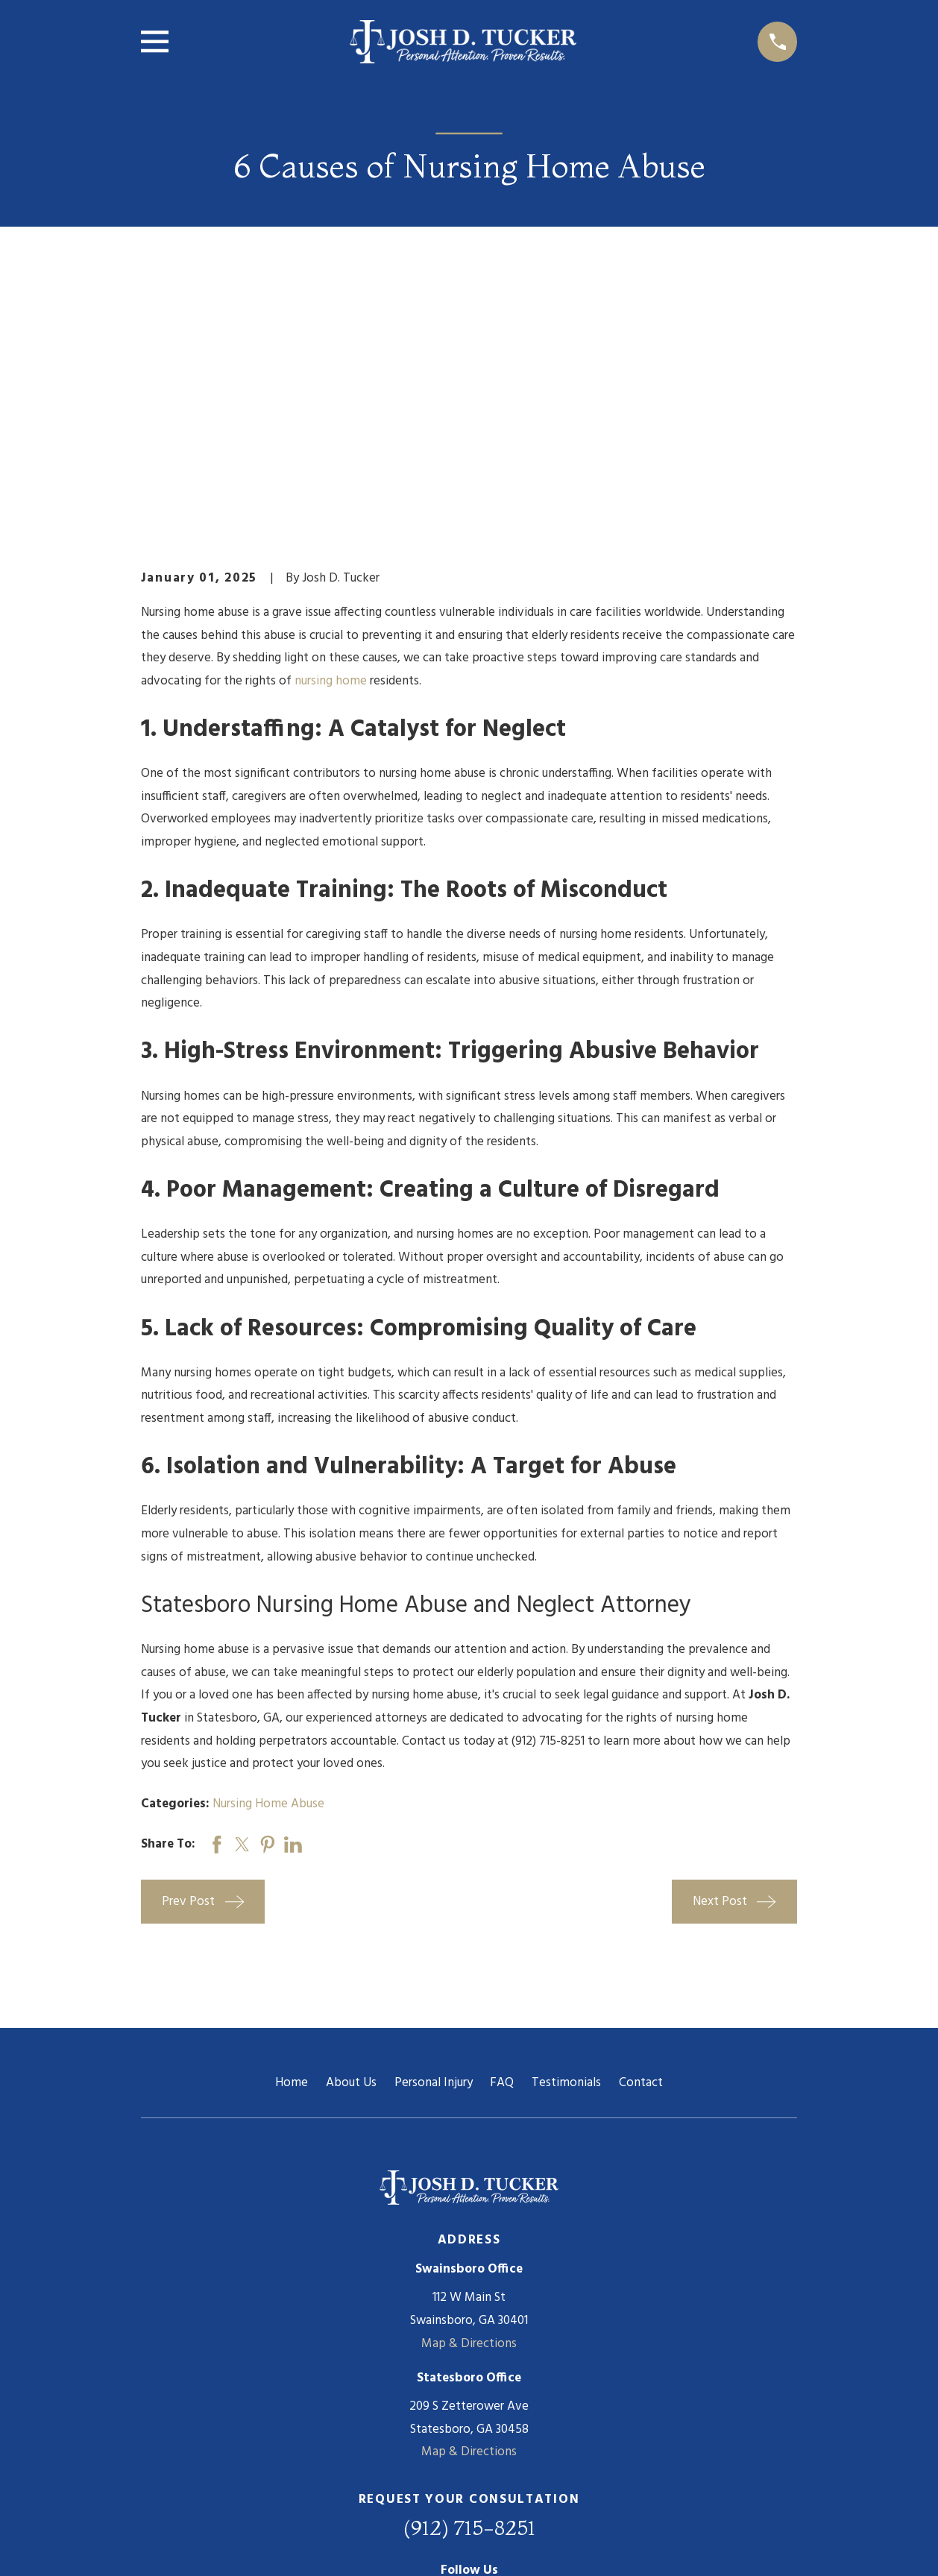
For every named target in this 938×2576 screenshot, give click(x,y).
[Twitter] (488, 2370)
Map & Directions (469, 2113)
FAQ (502, 1852)
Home (291, 1852)
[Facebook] (450, 2370)
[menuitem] (161, 2544)
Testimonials (566, 1852)
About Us (351, 1852)
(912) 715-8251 (469, 2297)
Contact (641, 1852)
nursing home (331, 450)
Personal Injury (433, 1852)
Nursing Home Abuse (268, 1573)
